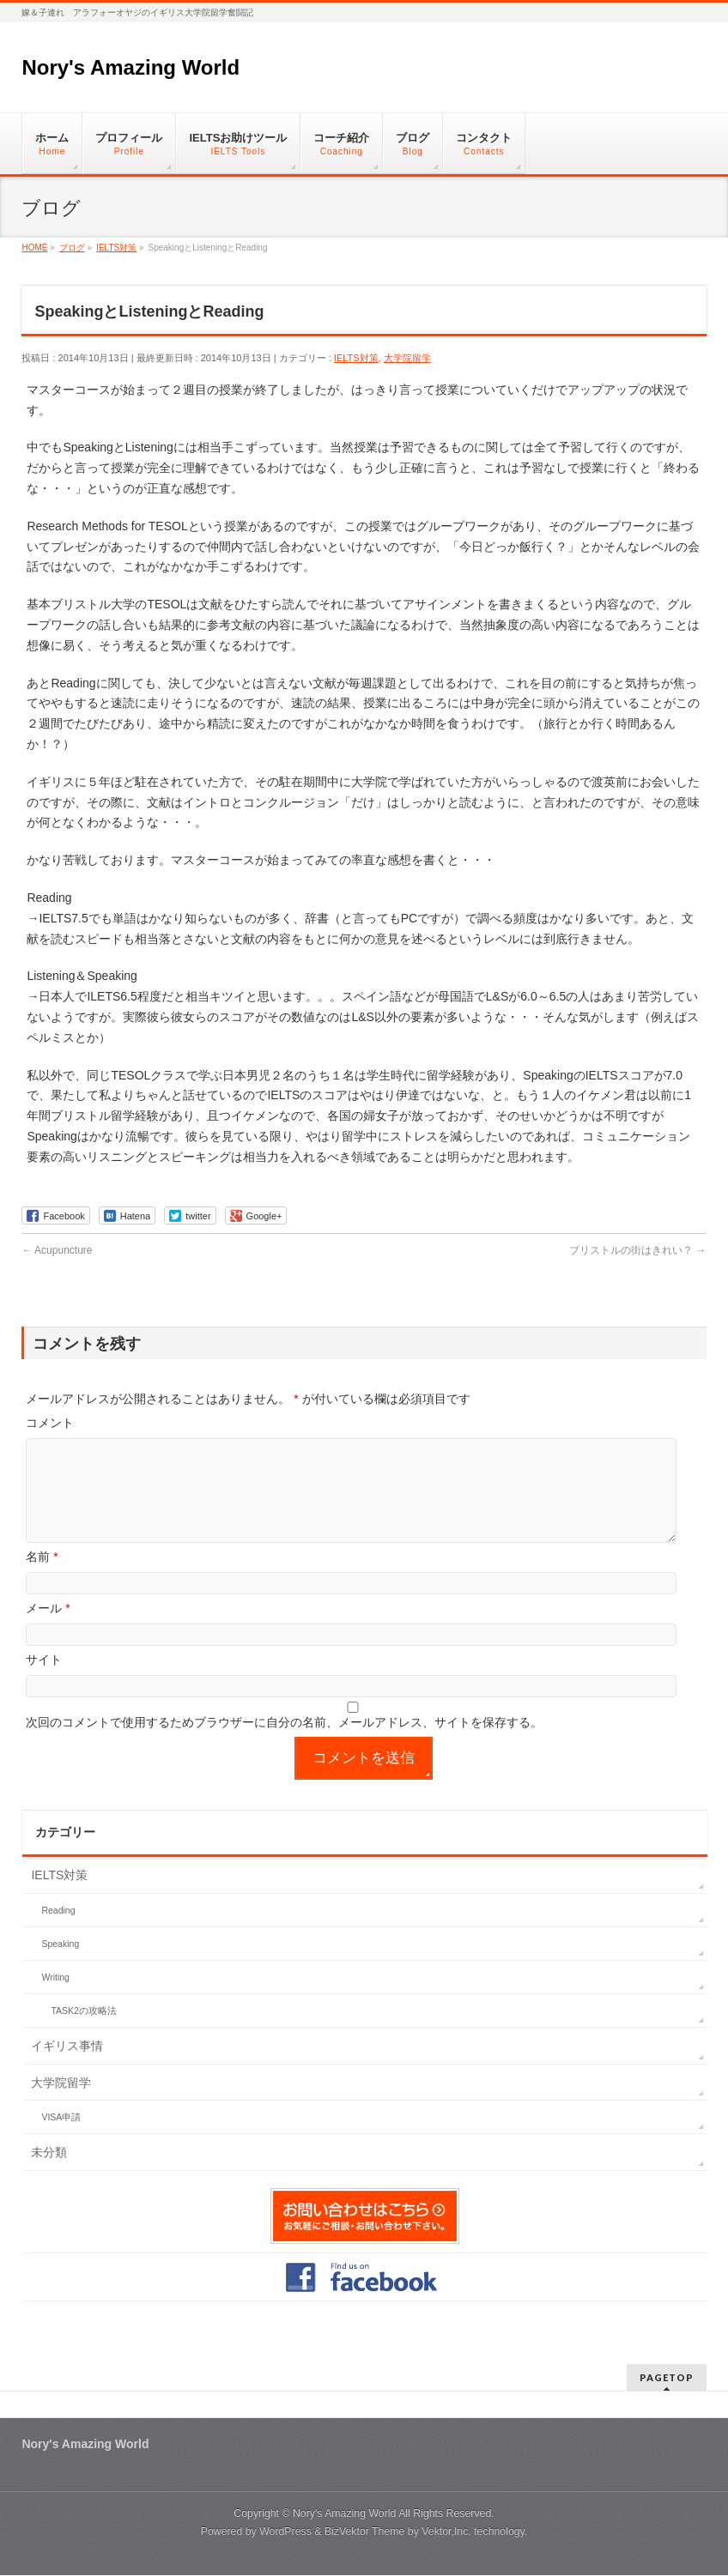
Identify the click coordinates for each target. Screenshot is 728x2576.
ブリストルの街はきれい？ (637, 1250)
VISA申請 (61, 2137)
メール (48, 1629)
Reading (58, 1931)
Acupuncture (56, 1250)
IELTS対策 (356, 358)
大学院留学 (407, 358)
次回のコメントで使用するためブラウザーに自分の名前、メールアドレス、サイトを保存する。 (284, 1743)
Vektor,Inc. (446, 2532)
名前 (42, 1577)
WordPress (285, 2532)
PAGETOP (667, 2378)
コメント (50, 1423)
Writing (55, 1997)
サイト (44, 1680)
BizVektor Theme (365, 2532)
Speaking (60, 1964)
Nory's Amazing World (130, 67)
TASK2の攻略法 (83, 2031)
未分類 (49, 2173)
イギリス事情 (67, 2066)
